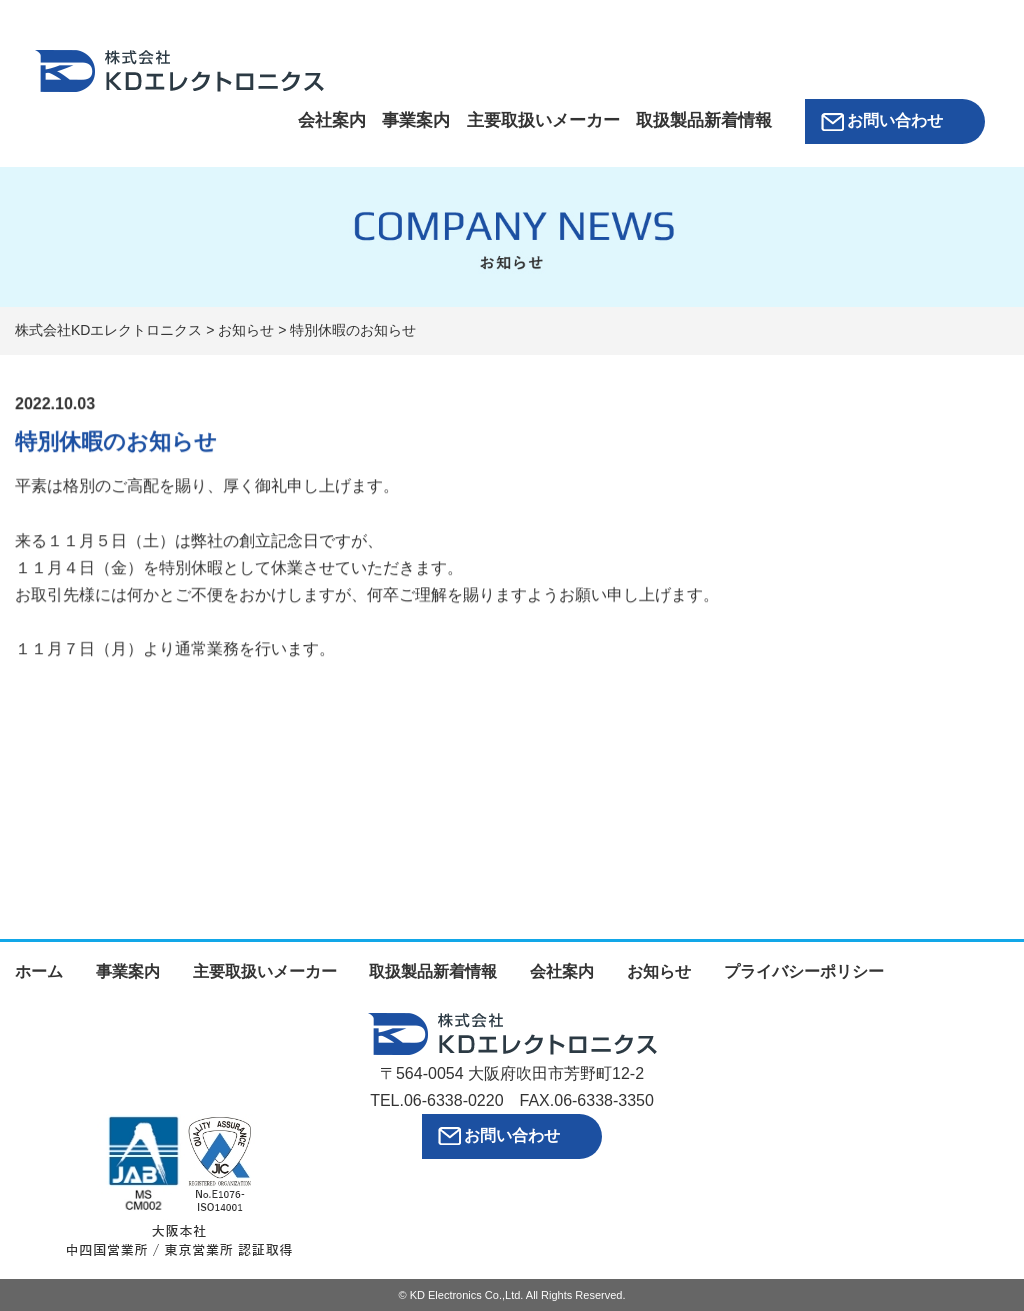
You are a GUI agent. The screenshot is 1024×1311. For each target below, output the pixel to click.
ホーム (39, 971)
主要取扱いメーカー (543, 120)
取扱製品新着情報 (704, 120)
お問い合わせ (895, 120)
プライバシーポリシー (804, 971)
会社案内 (332, 120)
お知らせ (659, 971)
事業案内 (416, 120)
